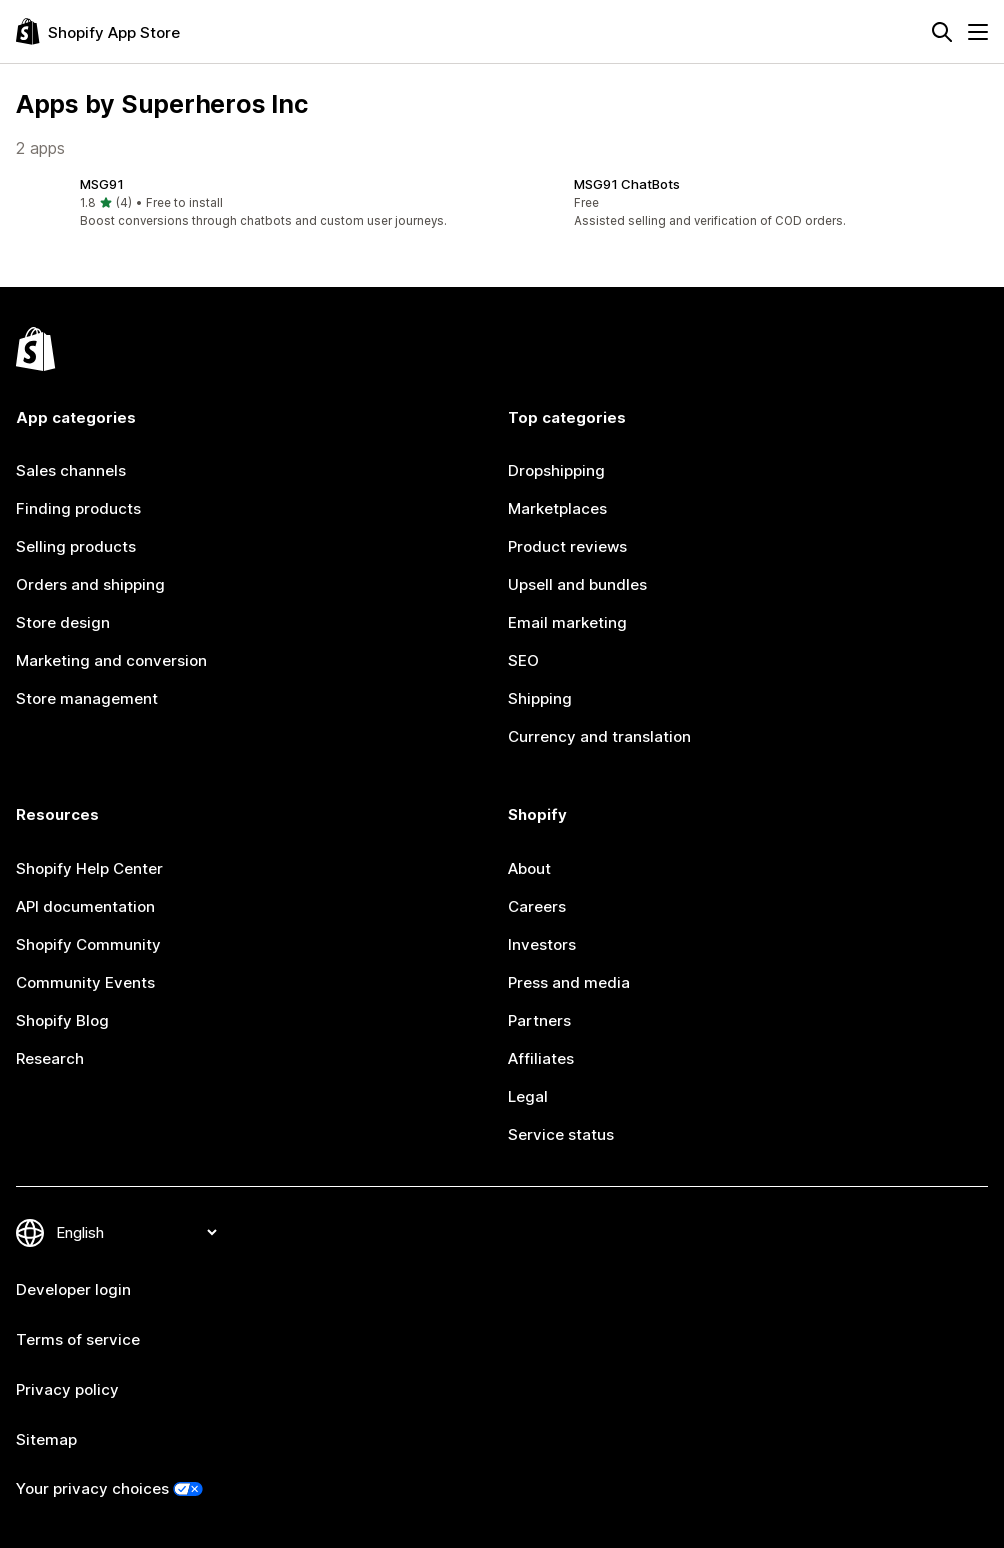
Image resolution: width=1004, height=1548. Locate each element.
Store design (63, 622)
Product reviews (567, 546)
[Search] (942, 32)
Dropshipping (556, 470)
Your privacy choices (92, 1488)
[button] (255, 203)
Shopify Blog (62, 1020)
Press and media (569, 982)
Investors (542, 944)
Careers (537, 906)
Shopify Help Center (89, 868)
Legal (528, 1096)
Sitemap (46, 1439)
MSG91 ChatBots (627, 184)
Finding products (78, 508)
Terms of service (78, 1339)
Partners (539, 1020)
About (529, 868)
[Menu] (978, 32)
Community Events (85, 982)
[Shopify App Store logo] (98, 31)
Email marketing (567, 622)
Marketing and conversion (111, 660)
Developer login (73, 1289)
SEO (523, 660)
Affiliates (541, 1058)
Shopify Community (88, 944)
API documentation (85, 906)
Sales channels (71, 470)
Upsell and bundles (577, 584)
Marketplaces (557, 508)
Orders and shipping (90, 584)
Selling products (76, 546)
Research (50, 1058)
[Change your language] (136, 1232)
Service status (561, 1134)
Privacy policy (67, 1389)
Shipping (540, 698)
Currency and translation (599, 736)
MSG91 (102, 184)
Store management (87, 698)
